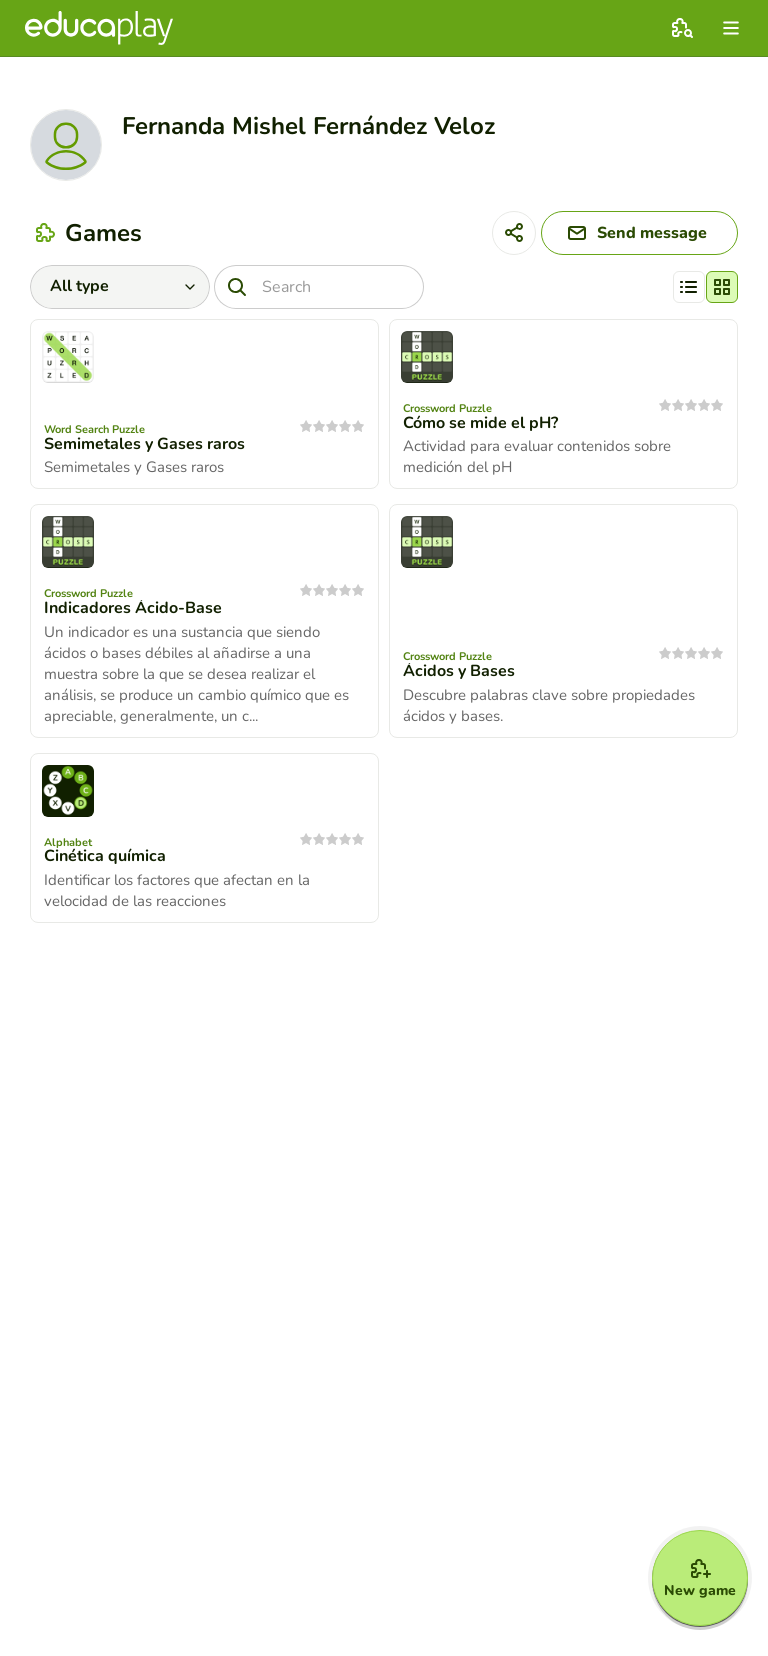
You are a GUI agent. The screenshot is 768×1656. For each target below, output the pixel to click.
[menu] (731, 28)
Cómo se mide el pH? (480, 423)
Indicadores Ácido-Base (133, 608)
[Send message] (639, 233)
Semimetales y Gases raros (144, 444)
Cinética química (105, 856)
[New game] (700, 1578)
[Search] (319, 287)
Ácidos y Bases (459, 671)
